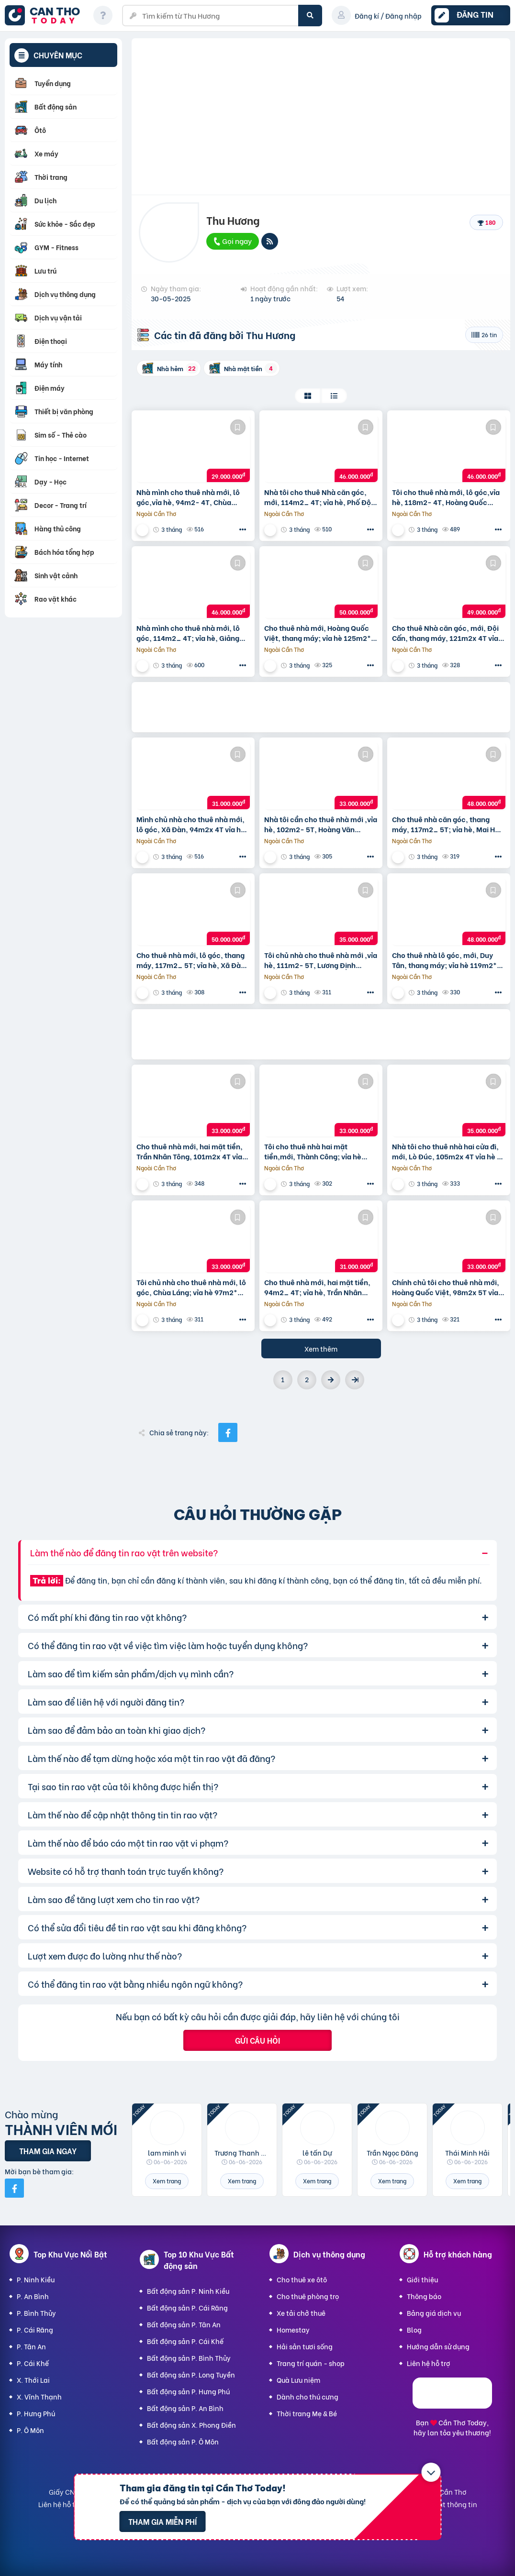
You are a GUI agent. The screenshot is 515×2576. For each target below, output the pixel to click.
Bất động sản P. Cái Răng (187, 2307)
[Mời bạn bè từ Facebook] (14, 2188)
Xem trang (167, 2181)
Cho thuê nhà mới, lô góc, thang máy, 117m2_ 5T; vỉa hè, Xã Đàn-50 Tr (192, 960)
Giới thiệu (422, 2279)
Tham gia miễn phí (162, 2521)
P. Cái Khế (33, 2363)
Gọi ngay (232, 240)
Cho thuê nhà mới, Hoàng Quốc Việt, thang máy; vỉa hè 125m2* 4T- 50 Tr (317, 633)
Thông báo (424, 2296)
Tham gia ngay (48, 2150)
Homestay (293, 2329)
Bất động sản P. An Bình (185, 2408)
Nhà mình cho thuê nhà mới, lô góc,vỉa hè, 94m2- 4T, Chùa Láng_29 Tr (188, 497)
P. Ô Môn (30, 2430)
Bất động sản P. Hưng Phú (188, 2391)
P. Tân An (31, 2346)
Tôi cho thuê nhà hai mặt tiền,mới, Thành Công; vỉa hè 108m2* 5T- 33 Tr (312, 1151)
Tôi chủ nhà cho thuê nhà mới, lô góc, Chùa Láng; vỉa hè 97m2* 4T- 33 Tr (191, 1287)
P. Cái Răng (35, 2329)
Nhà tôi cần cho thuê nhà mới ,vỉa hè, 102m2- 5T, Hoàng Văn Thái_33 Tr (320, 824)
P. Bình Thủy (36, 2313)
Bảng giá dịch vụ (434, 2313)
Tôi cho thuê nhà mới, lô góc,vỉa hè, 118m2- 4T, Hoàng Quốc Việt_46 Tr (446, 497)
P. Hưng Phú (36, 2413)
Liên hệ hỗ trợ (428, 2363)
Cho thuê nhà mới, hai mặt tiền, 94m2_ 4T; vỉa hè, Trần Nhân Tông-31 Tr (317, 1287)
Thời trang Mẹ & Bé (307, 2413)
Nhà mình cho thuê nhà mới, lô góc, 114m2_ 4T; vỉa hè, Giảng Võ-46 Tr (188, 633)
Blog (414, 2329)
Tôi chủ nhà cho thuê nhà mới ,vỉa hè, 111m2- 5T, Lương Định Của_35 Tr (320, 960)
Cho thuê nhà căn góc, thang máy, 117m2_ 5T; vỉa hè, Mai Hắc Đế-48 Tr (448, 824)
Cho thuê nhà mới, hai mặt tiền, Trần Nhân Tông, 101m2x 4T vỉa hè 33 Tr (189, 1151)
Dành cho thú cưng (307, 2396)
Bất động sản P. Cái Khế (185, 2341)
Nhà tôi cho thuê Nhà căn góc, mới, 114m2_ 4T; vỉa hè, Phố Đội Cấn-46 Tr (318, 497)
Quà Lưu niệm (298, 2380)
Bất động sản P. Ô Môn (183, 2441)
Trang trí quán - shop (311, 2363)
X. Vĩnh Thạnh (39, 2396)
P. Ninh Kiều (36, 2279)
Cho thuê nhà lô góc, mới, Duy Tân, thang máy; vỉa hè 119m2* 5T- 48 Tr (444, 960)
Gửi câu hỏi (257, 2040)
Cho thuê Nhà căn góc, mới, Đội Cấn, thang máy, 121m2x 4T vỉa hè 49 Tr (445, 633)
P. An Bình (33, 2296)
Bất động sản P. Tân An (184, 2324)
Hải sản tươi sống (305, 2346)
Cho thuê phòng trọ (308, 2296)
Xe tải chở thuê (301, 2313)
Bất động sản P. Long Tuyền (191, 2374)
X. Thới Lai (33, 2380)
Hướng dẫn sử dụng (438, 2346)
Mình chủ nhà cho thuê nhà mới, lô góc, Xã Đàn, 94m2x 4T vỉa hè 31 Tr (190, 824)
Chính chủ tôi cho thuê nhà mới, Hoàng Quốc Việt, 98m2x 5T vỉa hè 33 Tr (445, 1287)
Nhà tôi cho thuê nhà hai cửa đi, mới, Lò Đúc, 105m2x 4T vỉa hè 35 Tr (448, 1151)
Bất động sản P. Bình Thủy (189, 2358)
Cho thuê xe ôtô (302, 2279)
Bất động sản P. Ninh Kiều (188, 2291)
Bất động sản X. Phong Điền (191, 2425)
